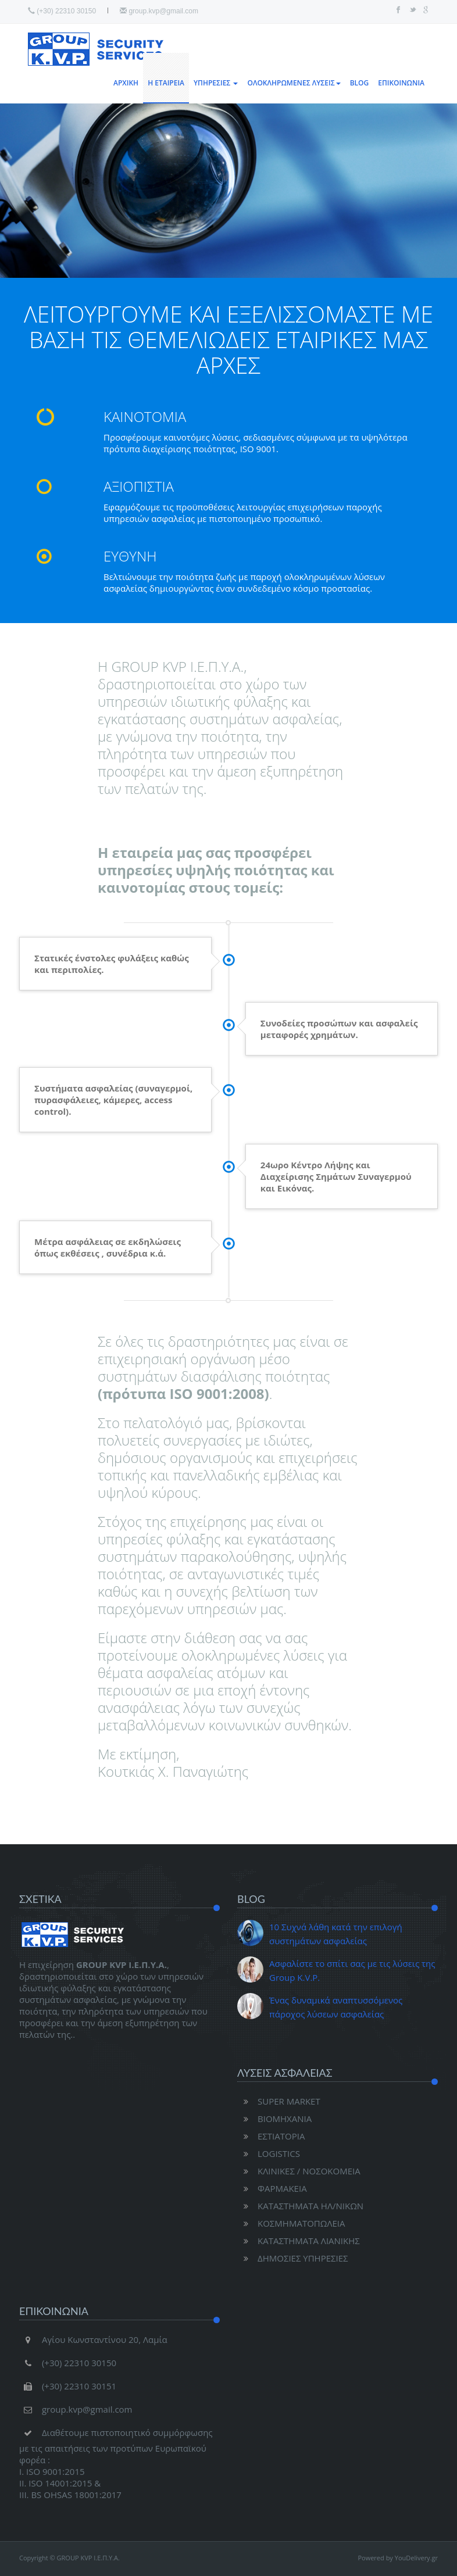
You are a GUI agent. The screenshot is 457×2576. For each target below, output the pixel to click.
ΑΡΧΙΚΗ (125, 83)
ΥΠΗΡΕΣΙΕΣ (216, 83)
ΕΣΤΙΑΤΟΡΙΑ (271, 2136)
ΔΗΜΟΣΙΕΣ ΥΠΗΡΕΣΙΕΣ (292, 2258)
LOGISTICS (268, 2153)
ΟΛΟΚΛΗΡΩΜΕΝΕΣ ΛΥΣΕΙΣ (293, 83)
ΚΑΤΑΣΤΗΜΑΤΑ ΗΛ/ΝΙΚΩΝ (300, 2206)
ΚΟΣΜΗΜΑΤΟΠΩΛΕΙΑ (291, 2223)
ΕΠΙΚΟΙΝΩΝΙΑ (401, 83)
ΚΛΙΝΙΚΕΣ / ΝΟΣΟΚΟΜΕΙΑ (298, 2171)
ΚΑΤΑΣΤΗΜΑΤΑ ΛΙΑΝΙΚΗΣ (298, 2240)
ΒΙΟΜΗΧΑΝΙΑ (274, 2118)
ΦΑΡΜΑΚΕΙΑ (272, 2188)
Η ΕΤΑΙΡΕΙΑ (166, 83)
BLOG (359, 83)
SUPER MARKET (278, 2101)
